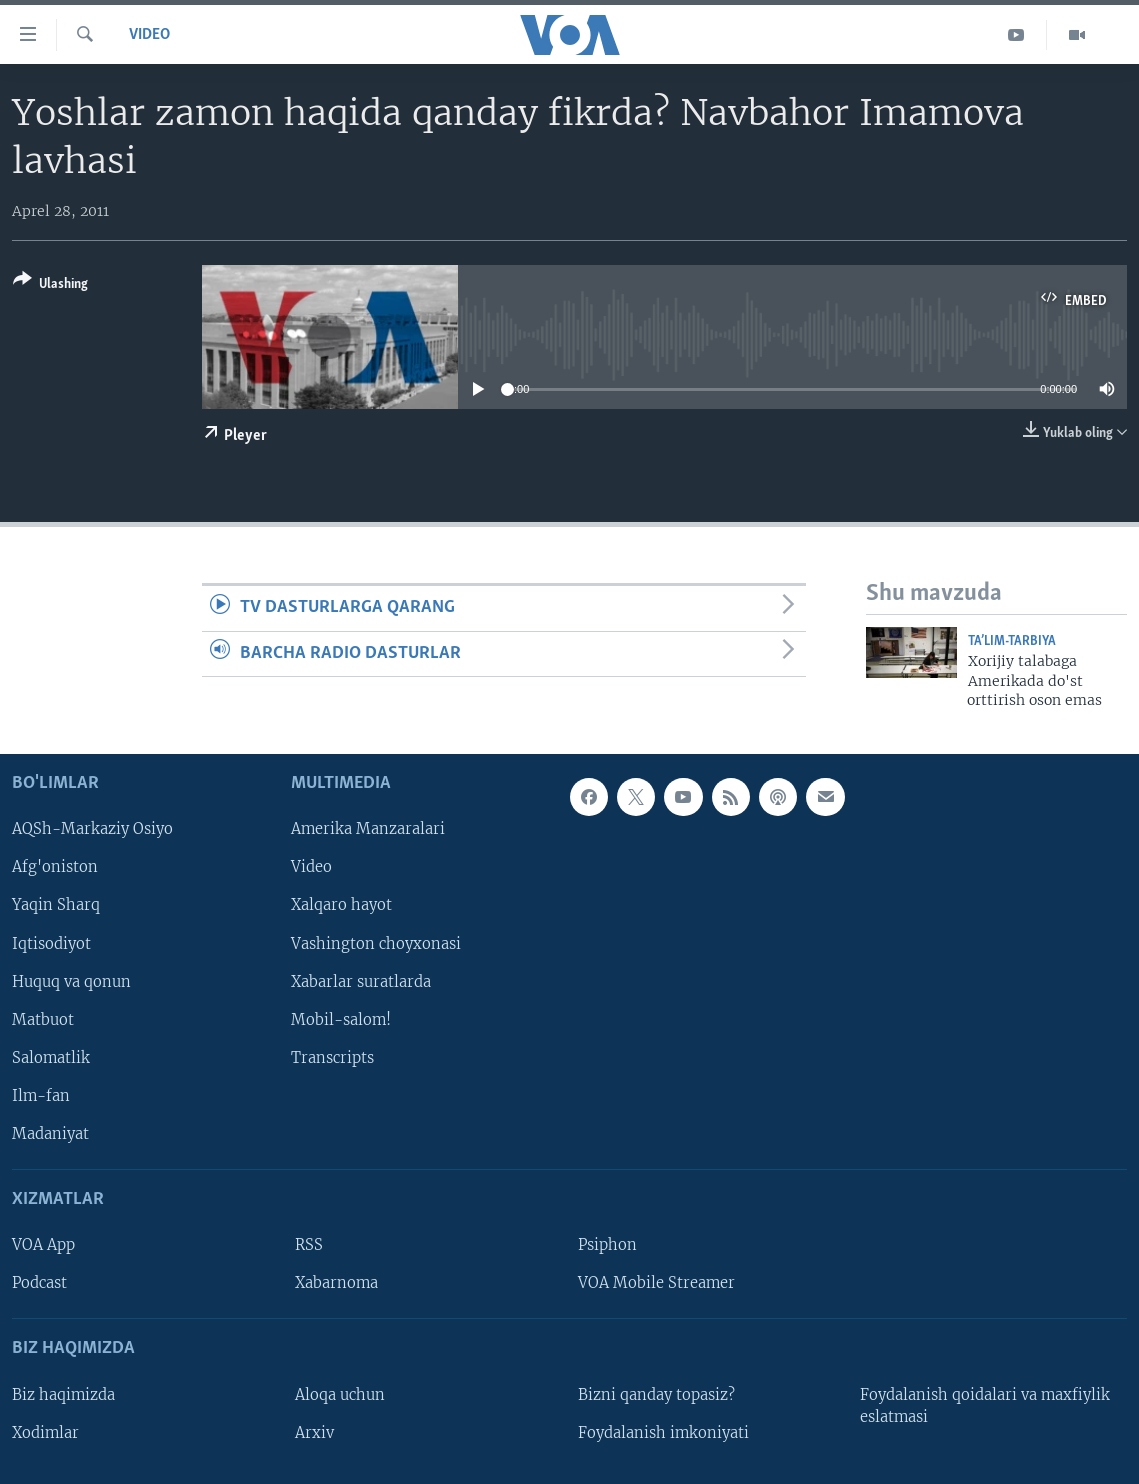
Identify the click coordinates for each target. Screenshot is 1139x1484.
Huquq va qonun (71, 982)
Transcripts (332, 1058)
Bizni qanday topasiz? (656, 1395)
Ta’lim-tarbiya (1012, 641)
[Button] (50, 285)
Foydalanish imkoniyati (663, 1433)
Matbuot (43, 1020)
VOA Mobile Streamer (656, 1284)
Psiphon (607, 1246)
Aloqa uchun (340, 1395)
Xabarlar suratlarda (361, 982)
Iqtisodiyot (51, 944)
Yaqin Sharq (56, 906)
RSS (309, 1246)
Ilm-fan (41, 1096)
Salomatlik (51, 1058)
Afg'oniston (55, 868)
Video (149, 35)
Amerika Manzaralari (368, 830)
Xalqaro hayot (341, 906)
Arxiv (314, 1433)
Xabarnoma (336, 1284)
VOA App (43, 1246)
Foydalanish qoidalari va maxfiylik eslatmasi (985, 1406)
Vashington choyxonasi (376, 944)
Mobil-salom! (341, 1020)
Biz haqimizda (63, 1395)
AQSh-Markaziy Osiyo (92, 830)
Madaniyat (50, 1134)
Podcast (39, 1284)
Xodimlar (45, 1433)
